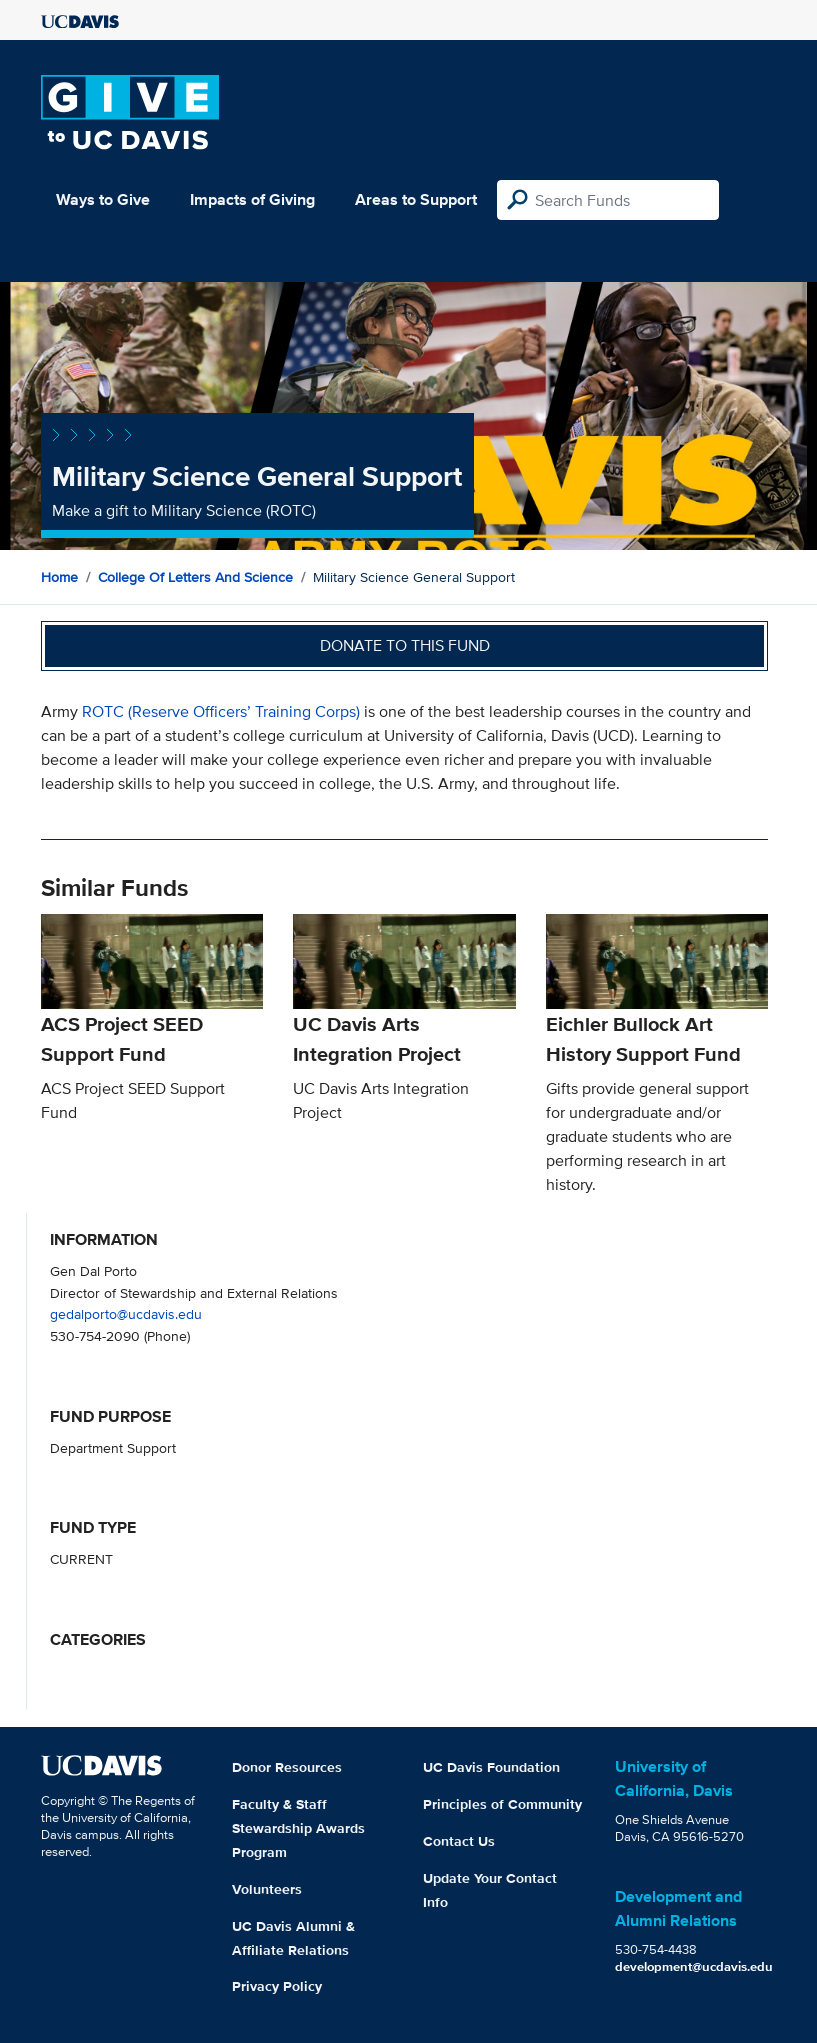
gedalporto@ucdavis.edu (126, 1313)
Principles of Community (502, 1804)
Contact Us (459, 1841)
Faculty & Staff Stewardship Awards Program (298, 1828)
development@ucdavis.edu (694, 1966)
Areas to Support (416, 199)
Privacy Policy (277, 1986)
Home (59, 577)
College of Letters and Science (195, 577)
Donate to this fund (405, 645)
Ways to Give (103, 199)
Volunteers (267, 1889)
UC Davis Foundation (491, 1767)
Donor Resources (287, 1767)
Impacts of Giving (252, 199)
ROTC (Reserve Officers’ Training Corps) (221, 711)
